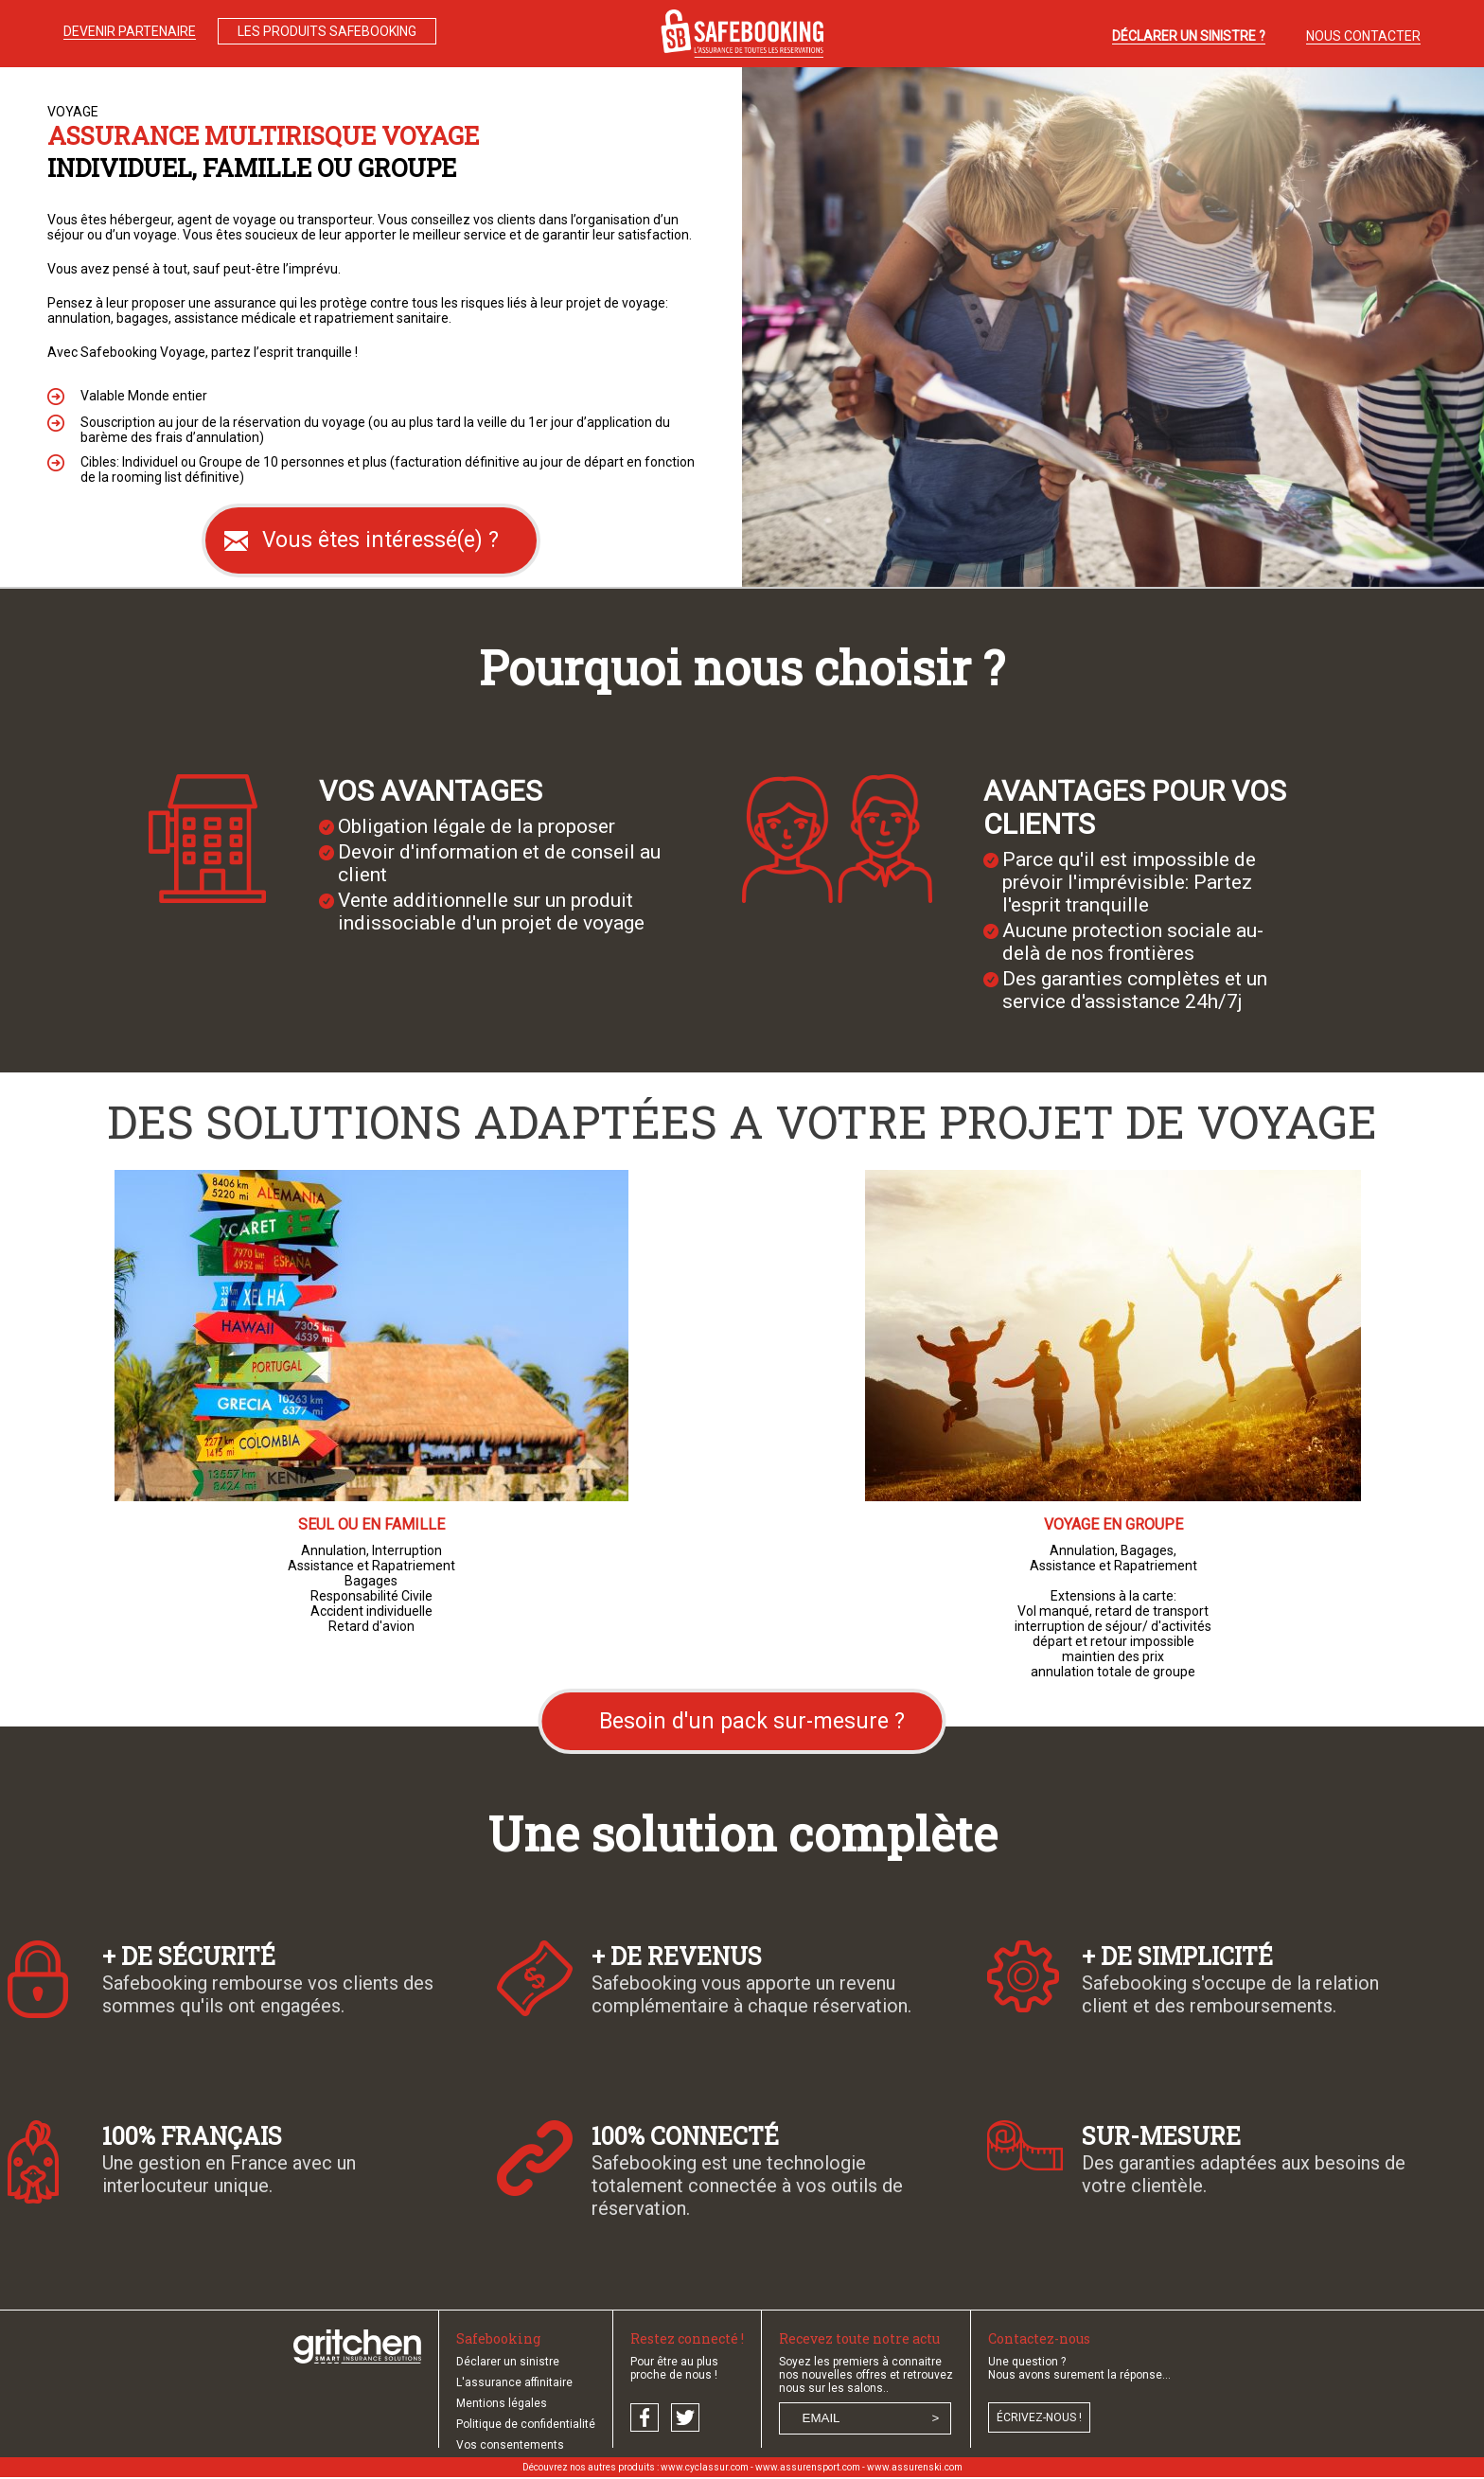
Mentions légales (501, 2403)
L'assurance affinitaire (514, 2382)
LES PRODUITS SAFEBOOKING (327, 31)
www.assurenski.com (915, 2467)
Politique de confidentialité (525, 2424)
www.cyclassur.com (705, 2467)
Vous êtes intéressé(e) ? (380, 540)
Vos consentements (510, 2445)
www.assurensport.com (807, 2467)
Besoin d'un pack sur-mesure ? (752, 1721)
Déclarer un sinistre (507, 2361)
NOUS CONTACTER (1363, 36)
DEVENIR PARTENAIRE (129, 31)
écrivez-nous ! (1039, 2417)
